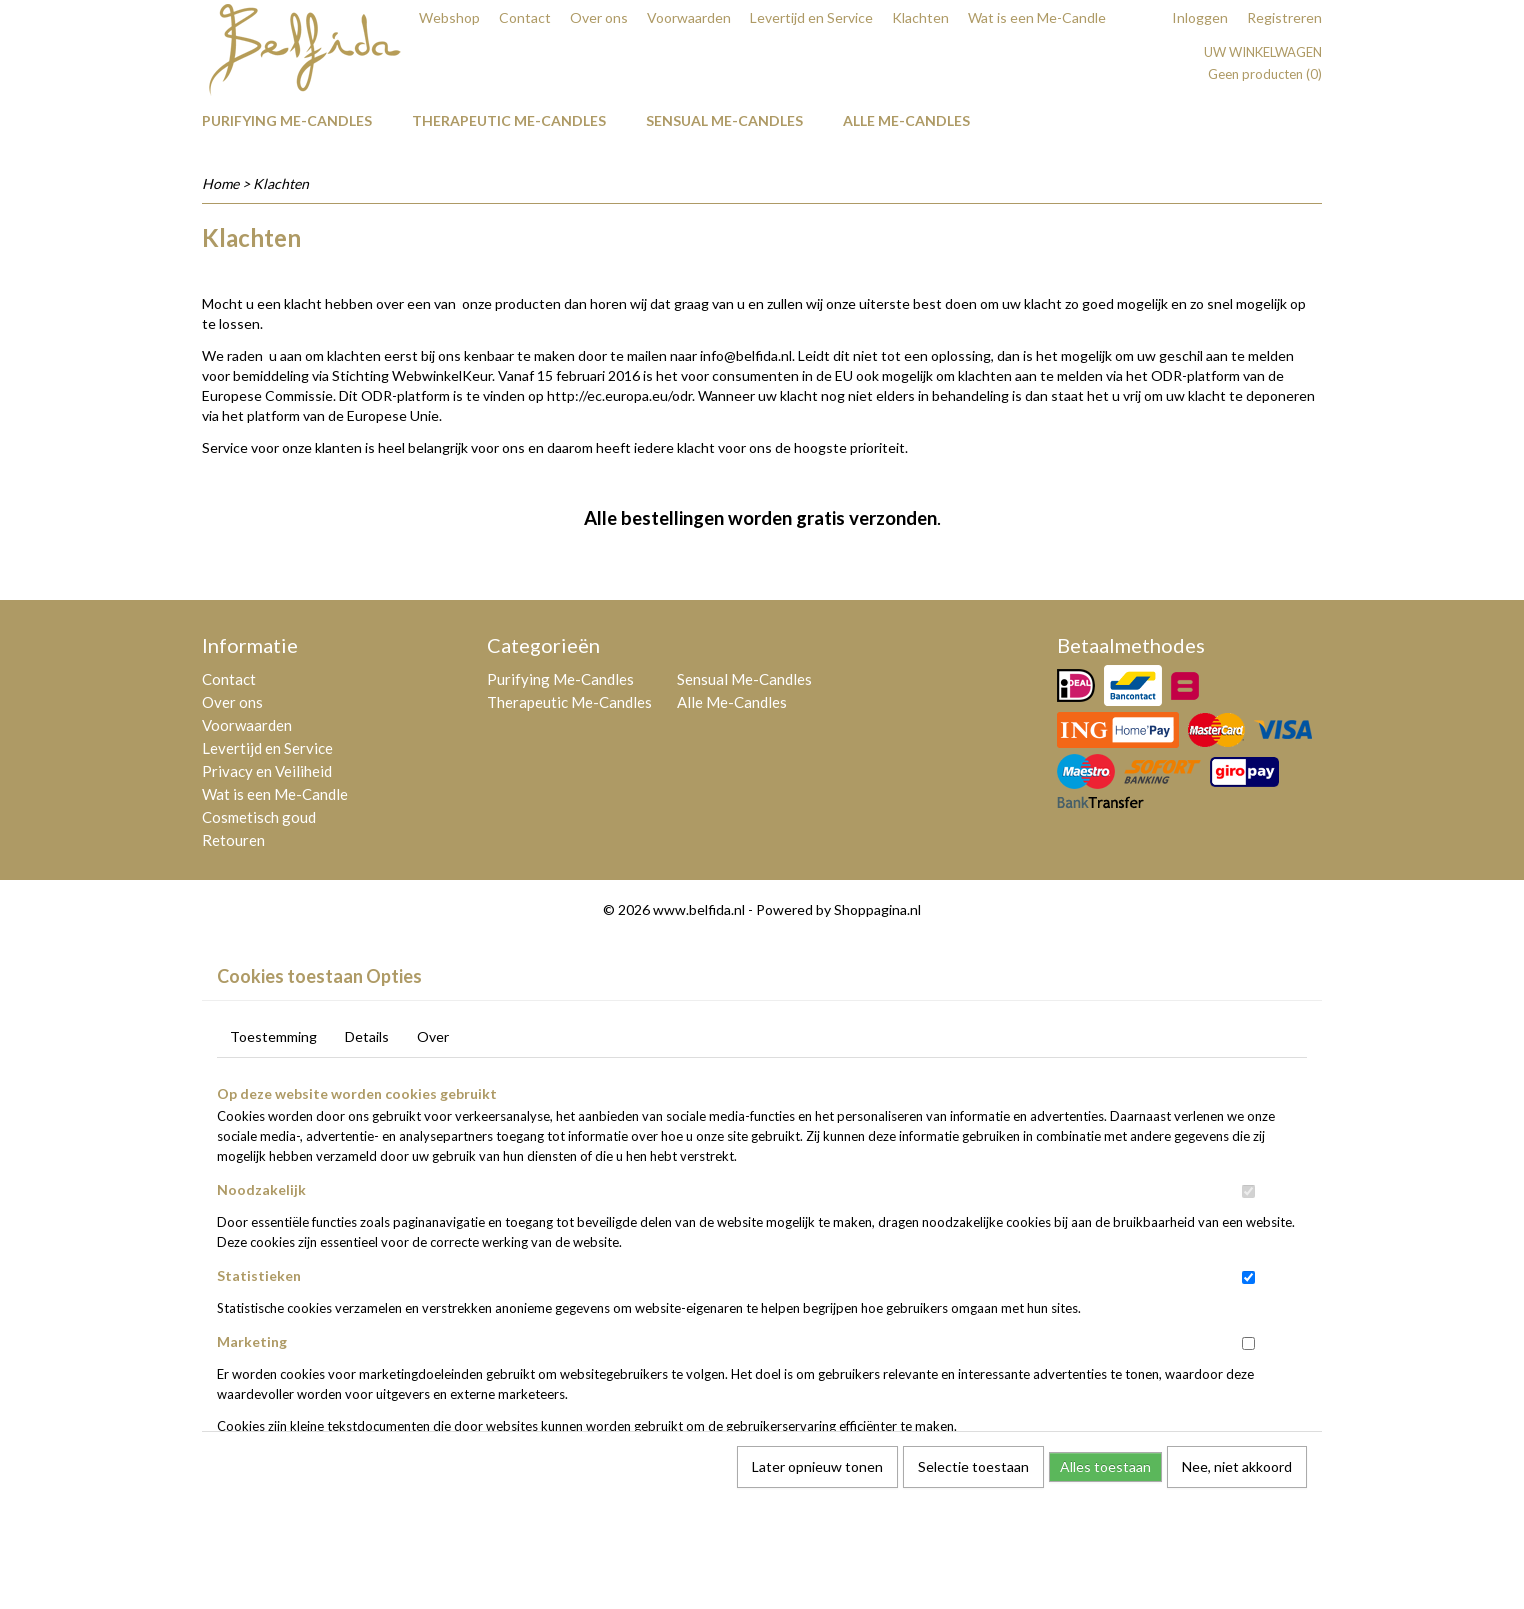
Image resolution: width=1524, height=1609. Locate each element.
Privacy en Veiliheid (267, 771)
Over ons (599, 17)
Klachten (920, 17)
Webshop (449, 17)
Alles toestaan (1105, 1466)
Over (433, 1036)
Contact (525, 17)
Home (220, 183)
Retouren (233, 840)
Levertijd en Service (811, 17)
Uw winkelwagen (1263, 52)
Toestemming (273, 1036)
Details (367, 1036)
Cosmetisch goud (259, 817)
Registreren (1284, 17)
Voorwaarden (689, 17)
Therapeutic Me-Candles (509, 120)
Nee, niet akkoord (1237, 1466)
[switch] (1248, 1191)
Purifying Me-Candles (287, 120)
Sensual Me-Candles (724, 120)
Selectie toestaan (973, 1466)
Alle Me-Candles (906, 120)
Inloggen (1200, 17)
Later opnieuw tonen (817, 1466)
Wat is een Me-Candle (1037, 17)
